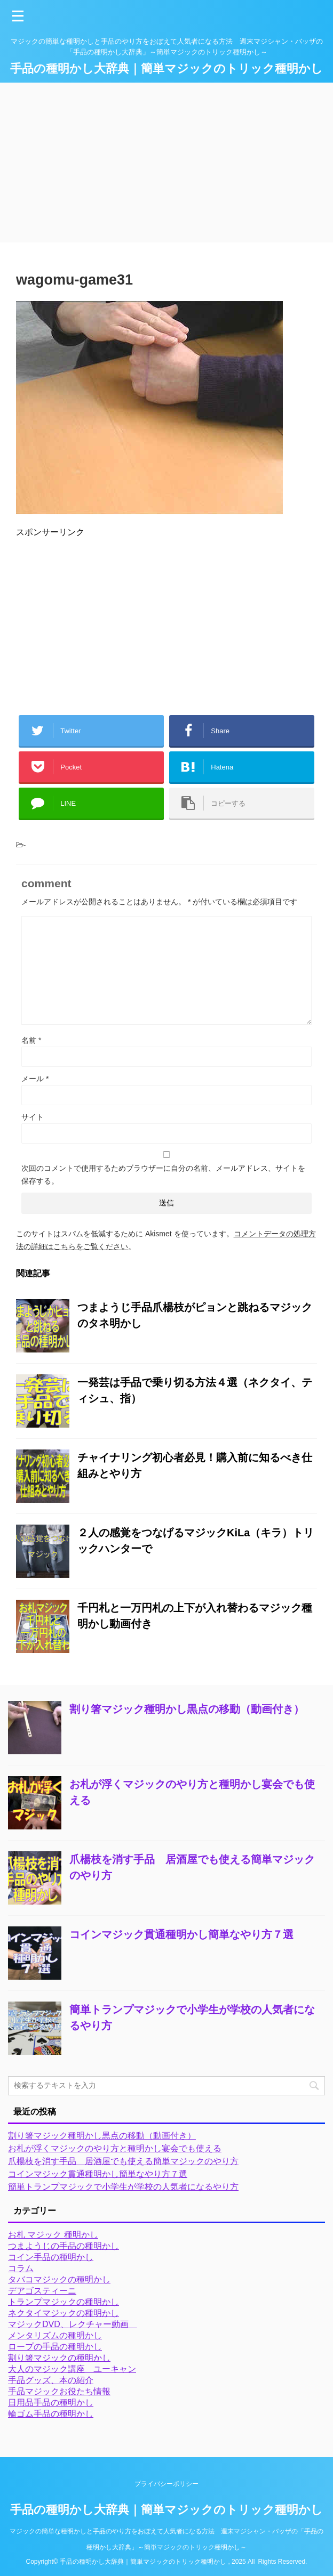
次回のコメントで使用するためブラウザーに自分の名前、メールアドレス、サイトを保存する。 (163, 1174)
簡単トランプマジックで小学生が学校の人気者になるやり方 (123, 2186)
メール (35, 1078)
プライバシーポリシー (166, 2484)
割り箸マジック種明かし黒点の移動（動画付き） (186, 1709)
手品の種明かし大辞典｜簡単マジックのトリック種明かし (166, 68)
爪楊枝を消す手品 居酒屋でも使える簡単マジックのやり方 (123, 2161)
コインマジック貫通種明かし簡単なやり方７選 (181, 1934)
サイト (32, 1117)
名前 (31, 1040)
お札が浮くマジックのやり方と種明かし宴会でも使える (114, 2148)
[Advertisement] (166, 162)
